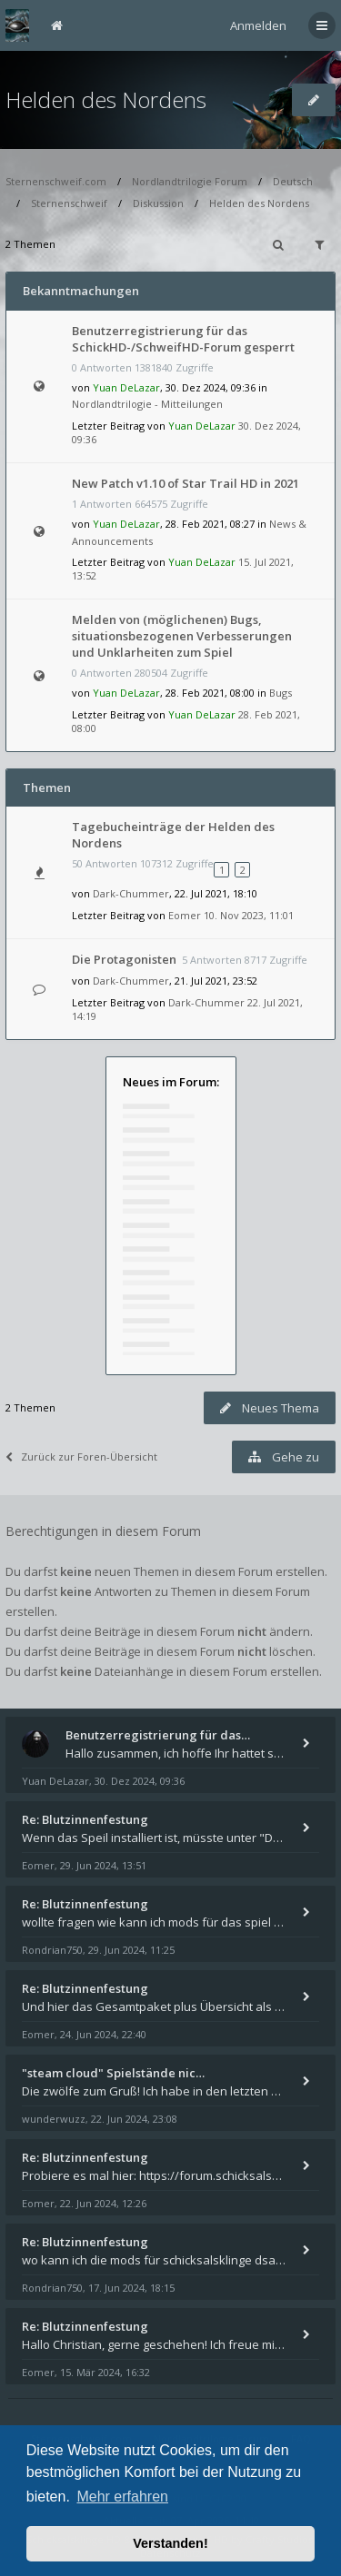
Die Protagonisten (124, 959)
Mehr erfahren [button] (122, 2496)
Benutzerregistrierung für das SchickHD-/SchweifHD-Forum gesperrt (183, 338)
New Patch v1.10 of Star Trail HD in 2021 (185, 483)
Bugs (280, 692)
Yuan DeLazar (126, 387)
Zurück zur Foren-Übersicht (81, 1456)
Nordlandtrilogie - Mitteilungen (147, 404)
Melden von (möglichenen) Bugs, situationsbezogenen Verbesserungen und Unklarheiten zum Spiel (182, 635)
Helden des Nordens (105, 99)
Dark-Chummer (131, 893)
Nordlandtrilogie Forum (189, 181)
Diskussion (158, 203)
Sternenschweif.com (55, 181)
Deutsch (293, 181)
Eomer (184, 915)
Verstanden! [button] (170, 2543)
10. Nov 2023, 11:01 (249, 915)
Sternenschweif (69, 203)
